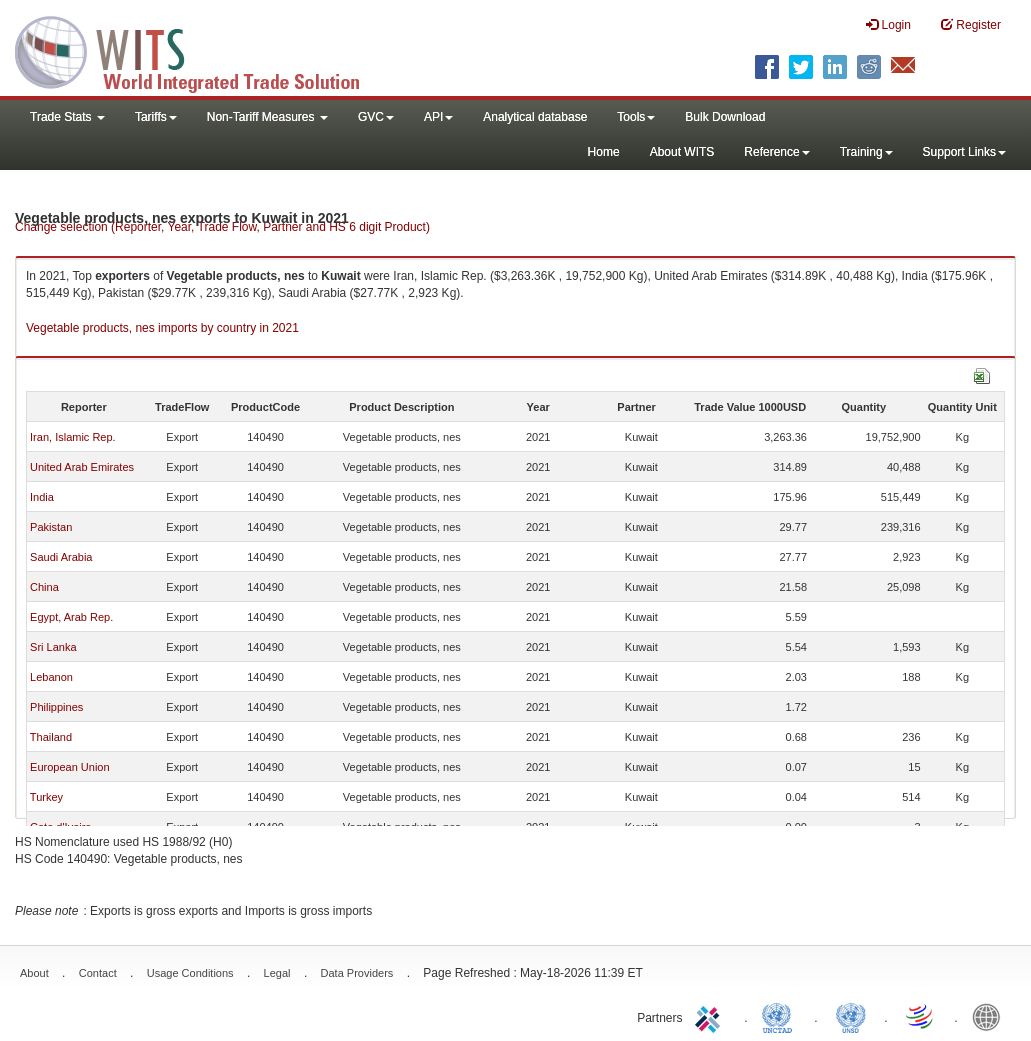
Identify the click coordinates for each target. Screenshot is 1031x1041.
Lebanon (51, 677)
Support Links (964, 152)
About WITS (682, 152)
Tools (636, 117)
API (438, 117)
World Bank (991, 1016)
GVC (376, 117)
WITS (200, 50)
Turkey (46, 797)
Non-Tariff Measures (267, 117)
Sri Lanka (53, 647)
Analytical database (535, 117)
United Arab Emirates (82, 467)
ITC (711, 1016)
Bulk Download (725, 117)
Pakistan (51, 527)
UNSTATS (851, 1016)
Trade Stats (67, 117)
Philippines (56, 707)
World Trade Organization (921, 1016)
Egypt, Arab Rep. (71, 617)
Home (604, 152)
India (42, 497)
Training (866, 152)
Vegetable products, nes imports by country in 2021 (162, 328)
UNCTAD (781, 1016)
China (44, 587)
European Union (70, 767)
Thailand (51, 737)
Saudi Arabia (61, 557)
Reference (776, 152)
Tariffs (156, 117)
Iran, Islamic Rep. (73, 437)
